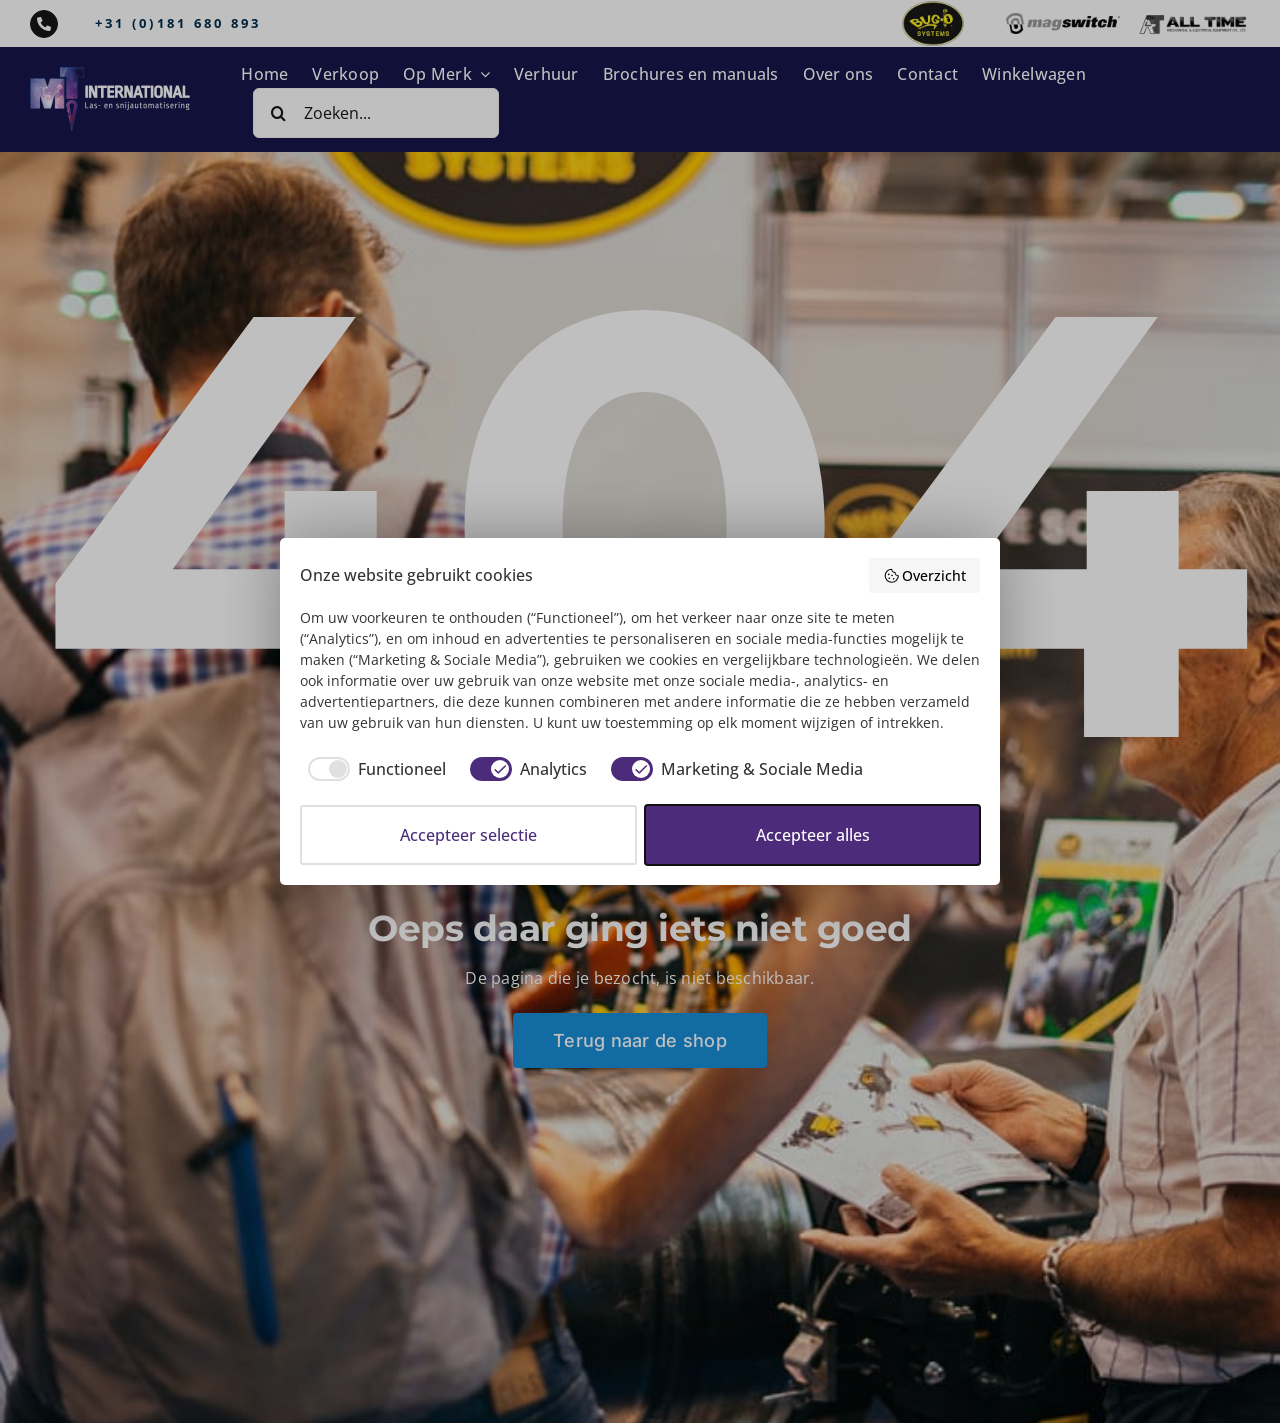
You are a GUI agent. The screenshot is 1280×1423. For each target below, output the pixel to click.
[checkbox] (373, 769)
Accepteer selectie (468, 835)
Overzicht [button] (925, 575)
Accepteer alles (813, 835)
